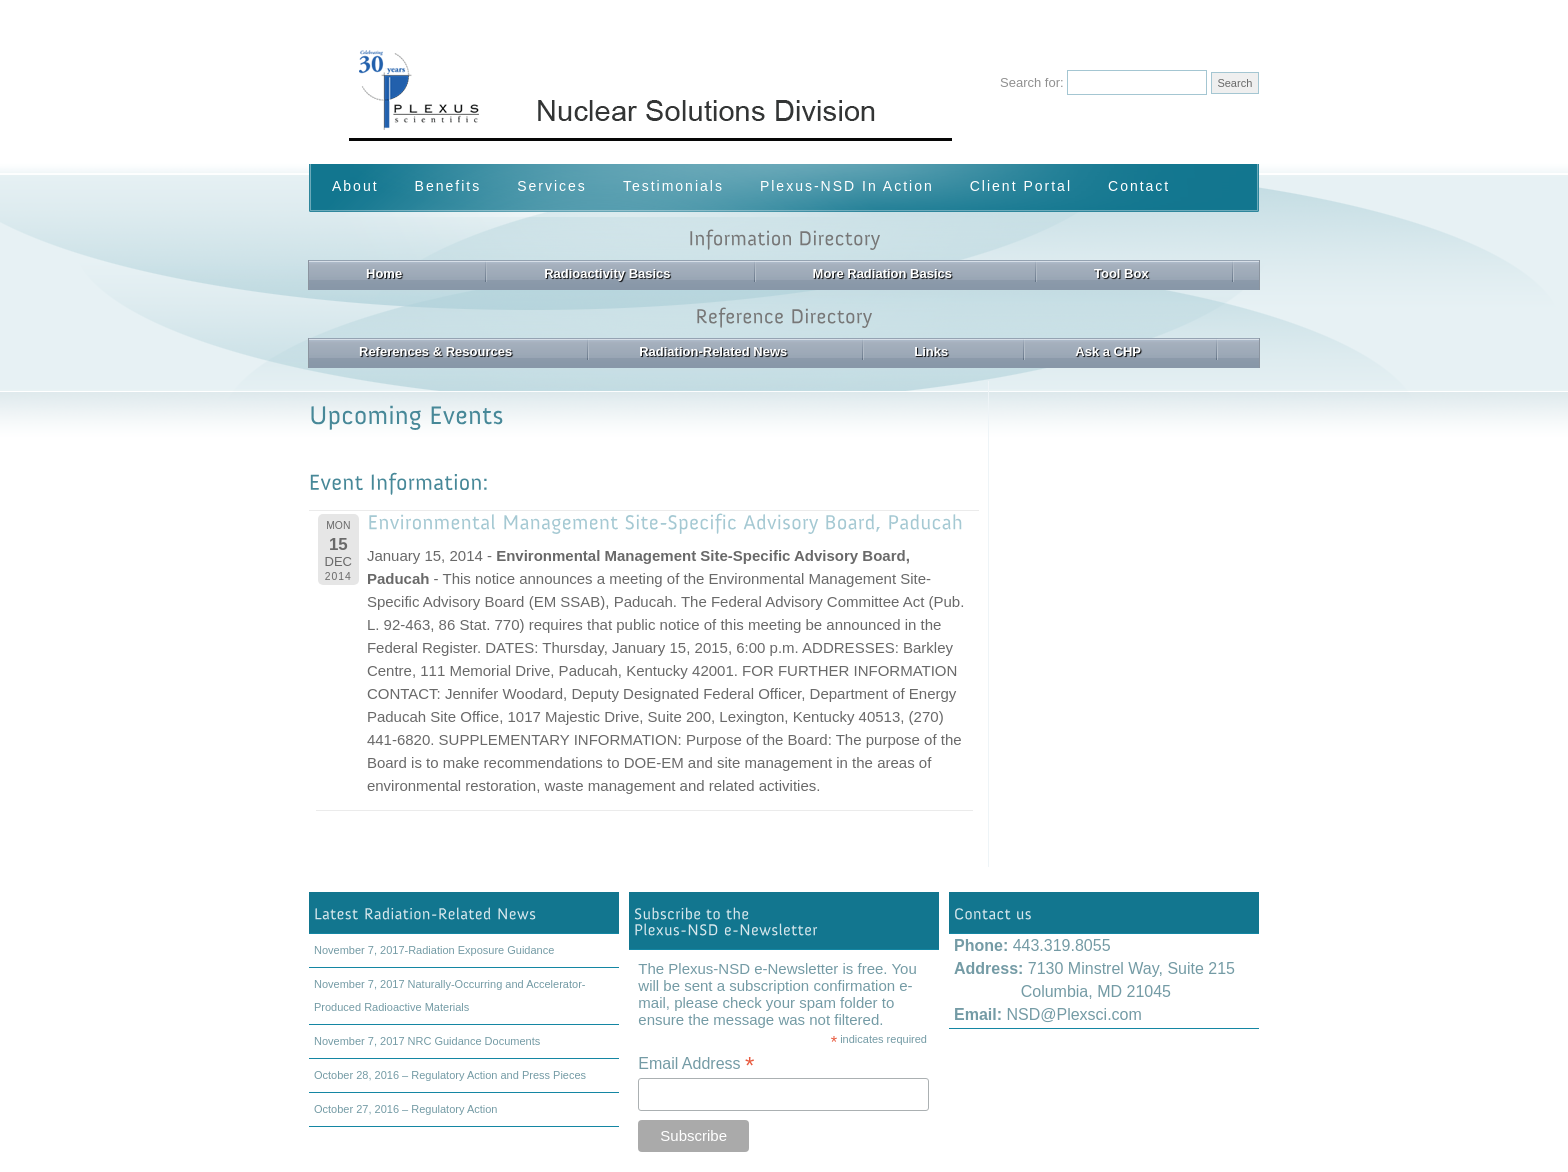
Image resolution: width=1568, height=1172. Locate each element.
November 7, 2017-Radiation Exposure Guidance (434, 950)
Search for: (1032, 82)
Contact (1139, 186)
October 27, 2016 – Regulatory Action (405, 1109)
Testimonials (673, 186)
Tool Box (1121, 273)
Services (552, 186)
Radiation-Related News (713, 351)
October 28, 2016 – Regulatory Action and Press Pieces (450, 1075)
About (355, 186)
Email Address (696, 1063)
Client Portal (1021, 186)
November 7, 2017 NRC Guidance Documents (427, 1041)
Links (931, 351)
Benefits (448, 186)
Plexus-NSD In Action (847, 186)
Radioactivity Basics (607, 273)
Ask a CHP (1108, 351)
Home (384, 273)
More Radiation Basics (882, 273)
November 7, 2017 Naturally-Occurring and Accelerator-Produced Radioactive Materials (449, 995)
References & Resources (435, 351)
